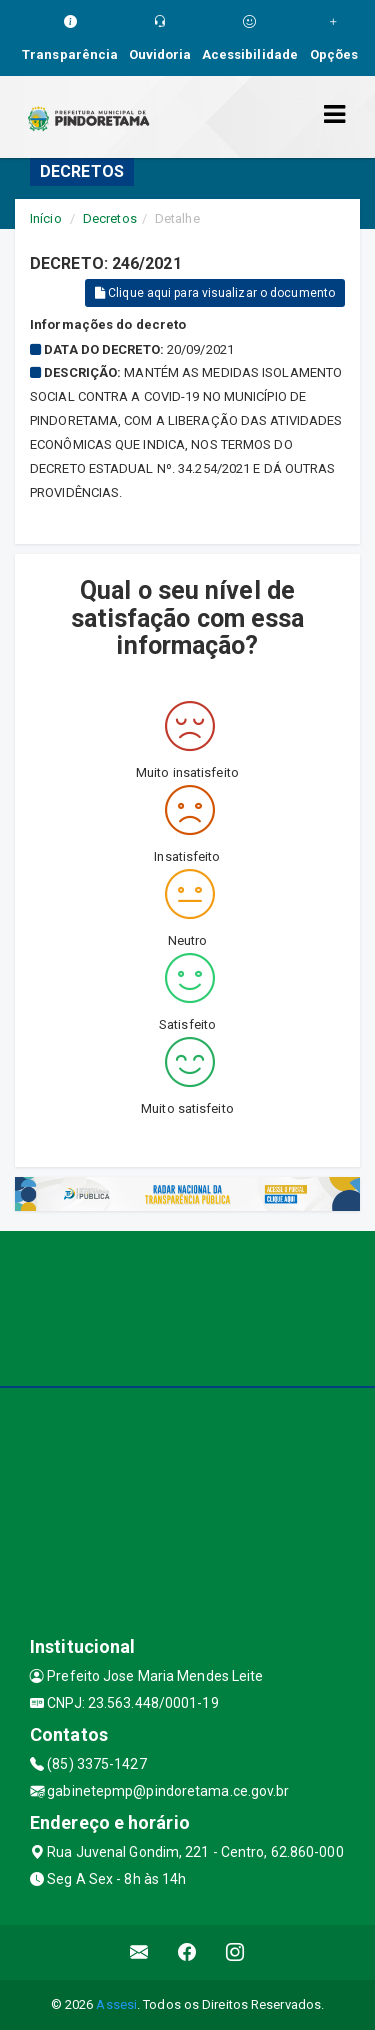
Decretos (110, 218)
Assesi (116, 2004)
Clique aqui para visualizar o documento (215, 293)
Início (46, 218)
